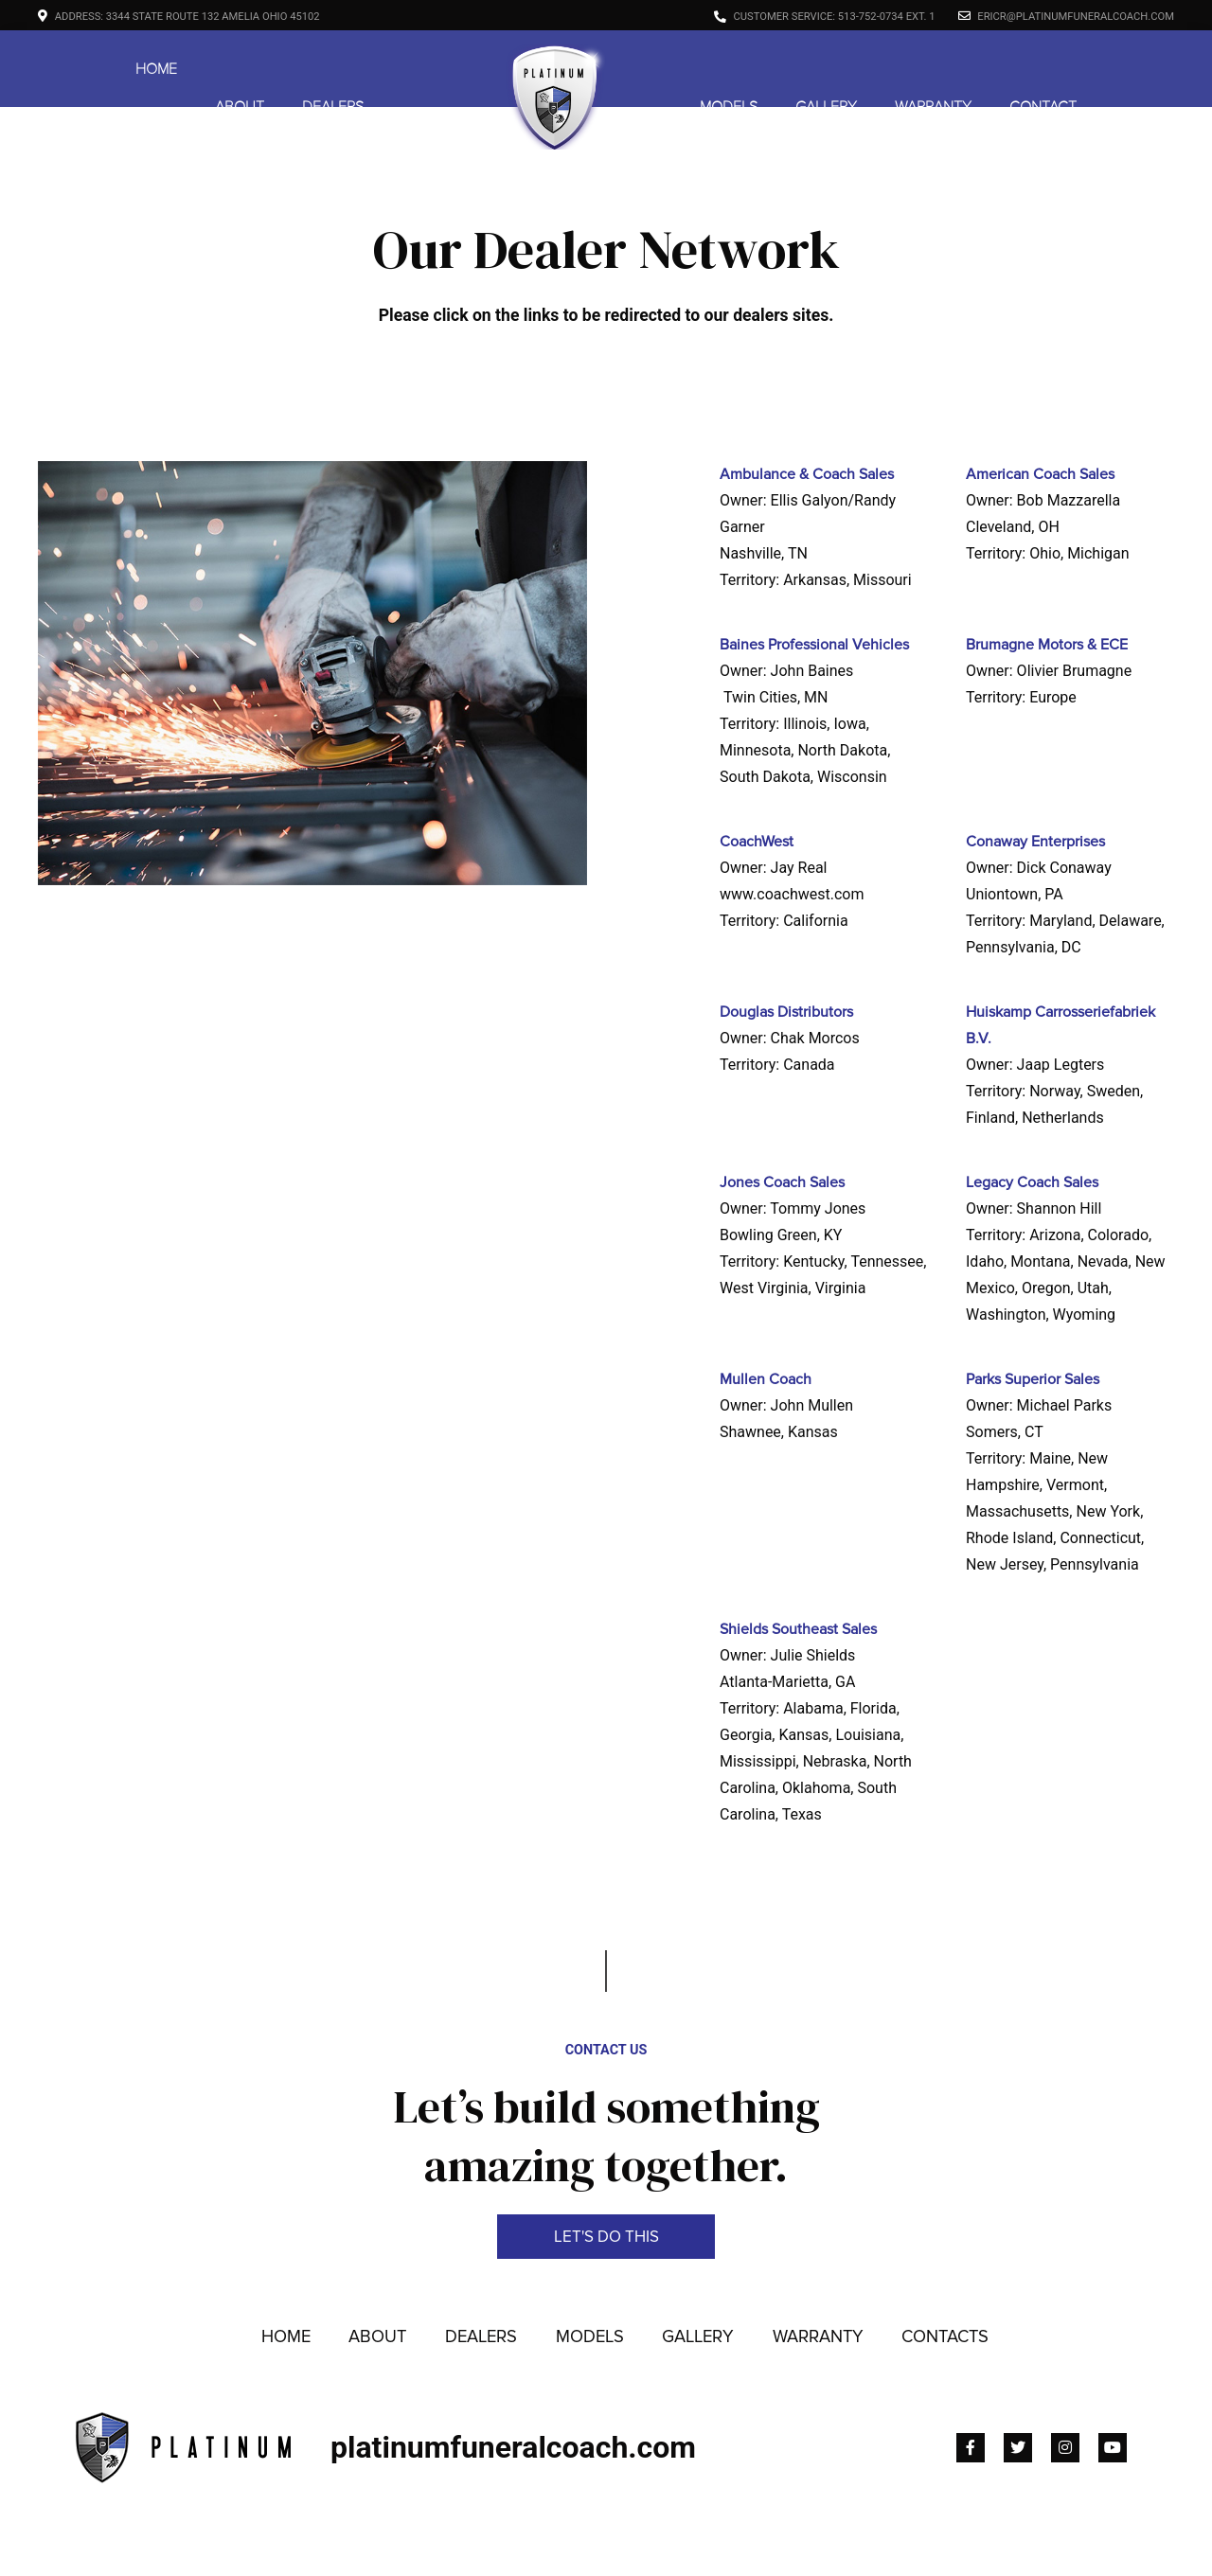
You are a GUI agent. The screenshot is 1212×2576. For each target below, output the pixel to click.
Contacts (945, 2287)
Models (729, 69)
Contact (1043, 69)
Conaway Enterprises (1035, 841)
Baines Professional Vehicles (814, 644)
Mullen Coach (765, 1379)
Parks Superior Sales (1032, 1379)
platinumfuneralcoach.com (513, 2398)
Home (156, 69)
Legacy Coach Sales (1032, 1182)
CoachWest (756, 841)
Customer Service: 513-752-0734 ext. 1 (825, 16)
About (239, 69)
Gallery (826, 69)
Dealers (333, 69)
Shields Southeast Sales (798, 1629)
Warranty (933, 69)
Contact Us (606, 2001)
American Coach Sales (1040, 474)
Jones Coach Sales (782, 1182)
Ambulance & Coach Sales (807, 474)
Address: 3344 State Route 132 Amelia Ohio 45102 (179, 16)
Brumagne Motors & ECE (1047, 644)
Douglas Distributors (786, 1012)
